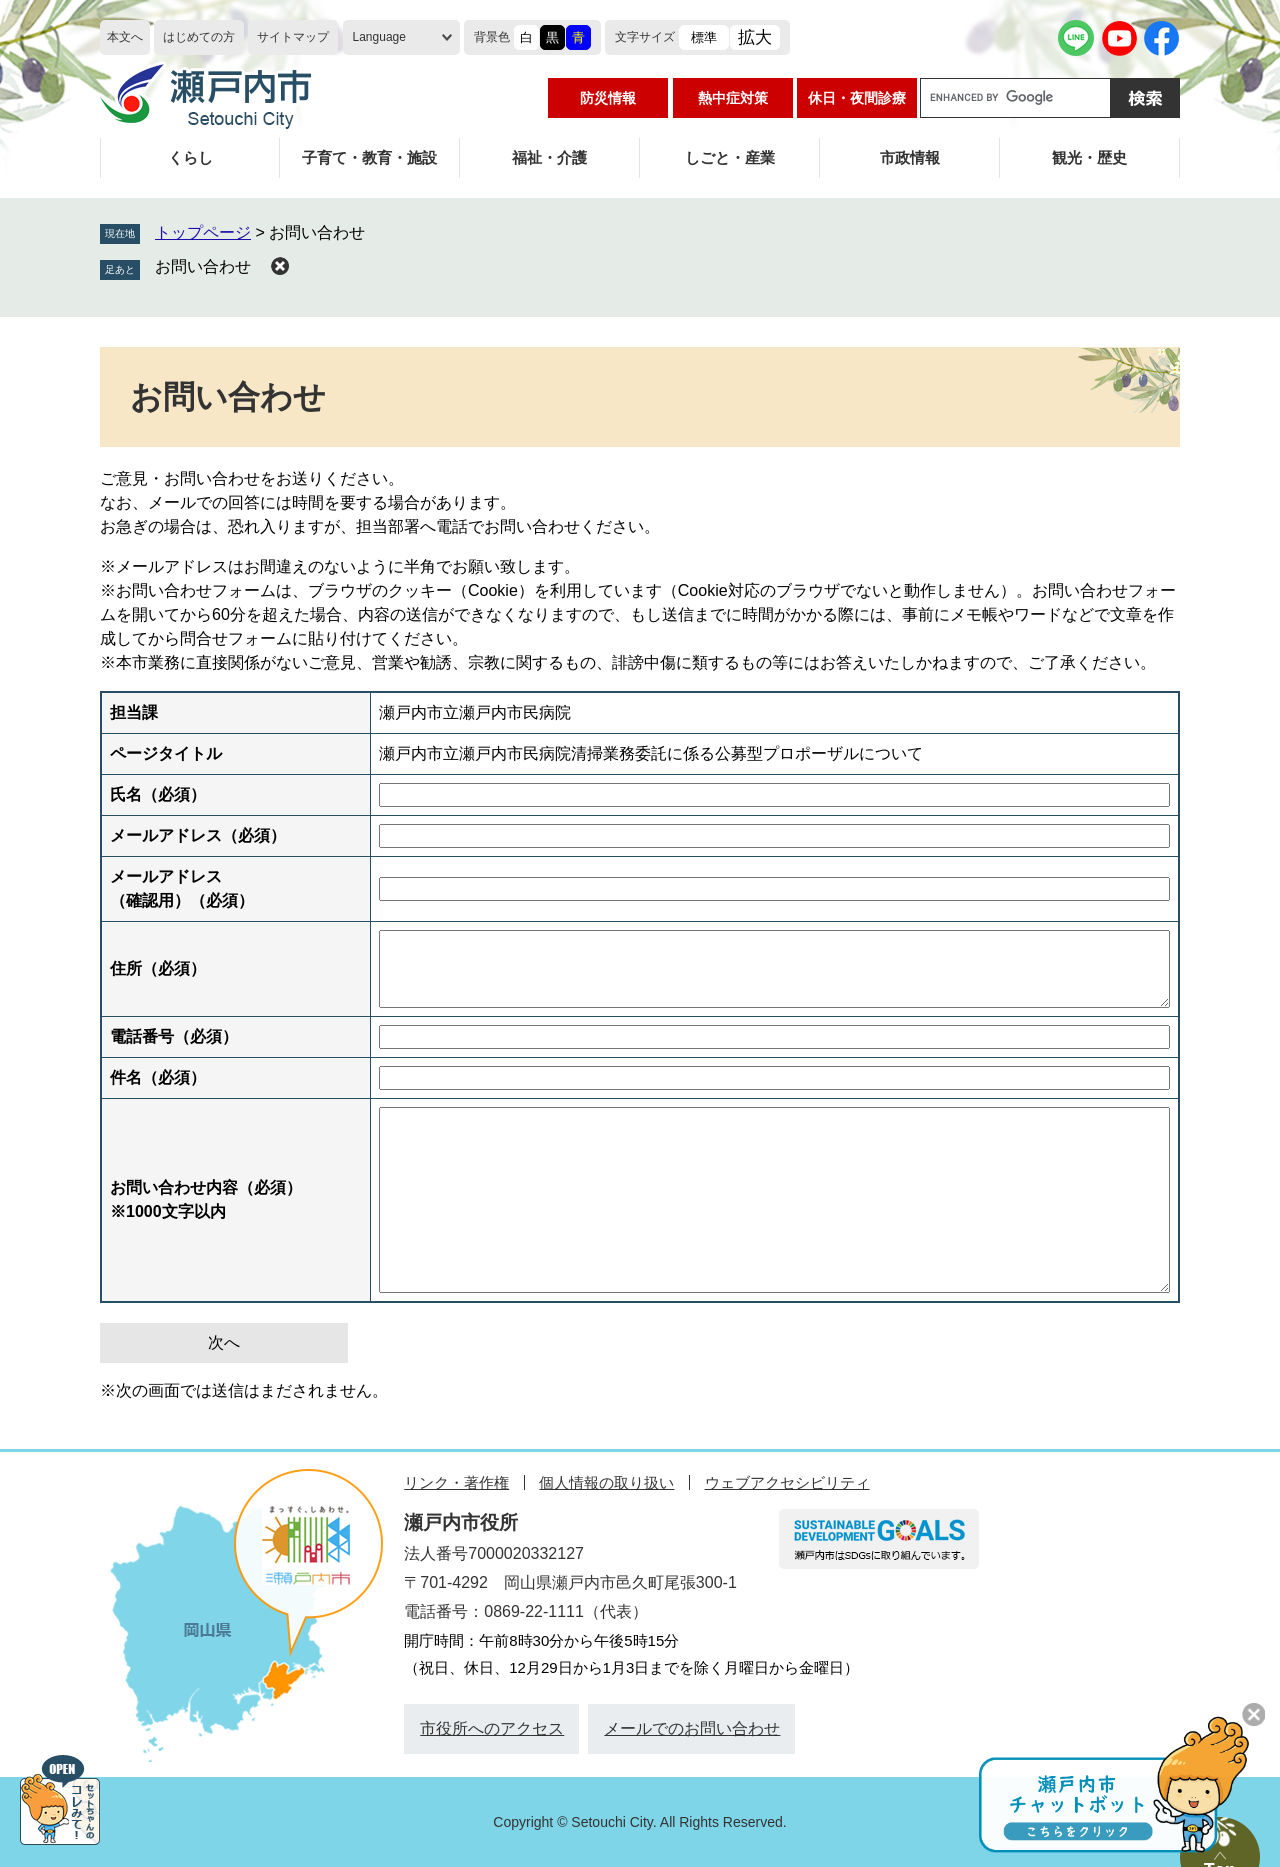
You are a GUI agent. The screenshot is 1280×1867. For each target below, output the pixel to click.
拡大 (755, 37)
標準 (704, 37)
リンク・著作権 (456, 1482)
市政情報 (910, 157)
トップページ (203, 232)
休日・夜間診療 (857, 98)
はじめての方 (199, 37)
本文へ (125, 37)
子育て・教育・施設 (369, 157)
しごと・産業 (730, 157)
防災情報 (608, 98)
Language (379, 37)
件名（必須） (158, 1077)
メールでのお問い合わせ (692, 1728)
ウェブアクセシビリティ (787, 1482)
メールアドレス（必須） (198, 835)
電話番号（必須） (174, 1036)
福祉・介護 (549, 157)
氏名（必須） (158, 794)
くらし (190, 157)
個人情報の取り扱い (606, 1482)
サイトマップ (293, 37)
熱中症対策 (733, 98)
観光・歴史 (1089, 157)
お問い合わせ (203, 266)
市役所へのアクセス (492, 1728)
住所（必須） (158, 968)
